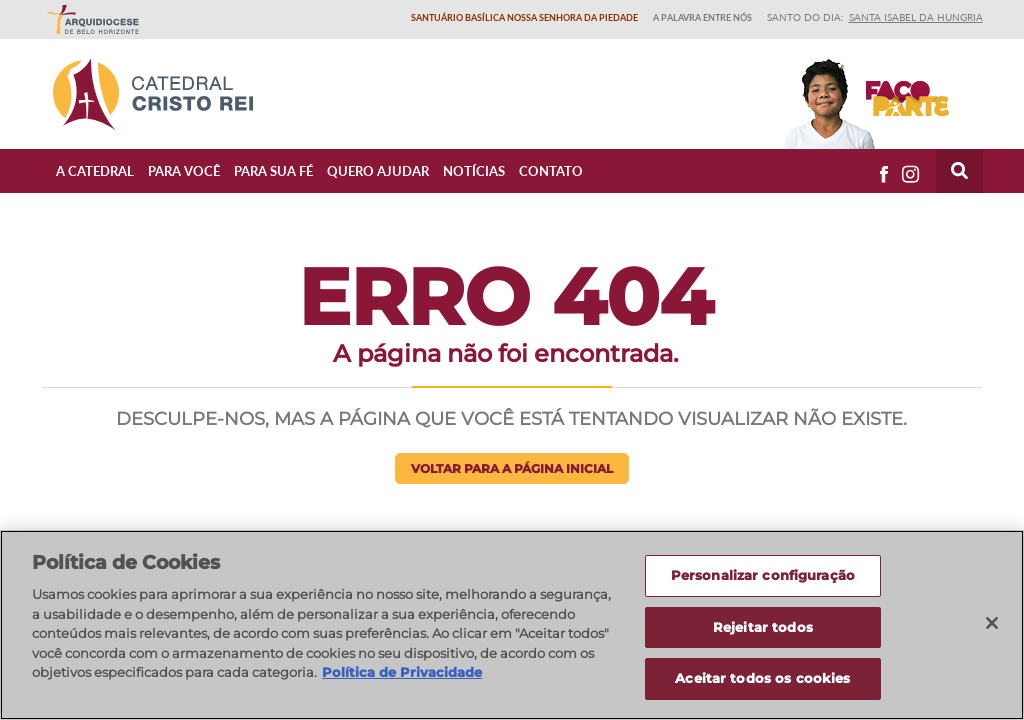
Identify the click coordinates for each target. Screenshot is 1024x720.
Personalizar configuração (763, 575)
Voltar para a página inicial (512, 468)
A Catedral (95, 171)
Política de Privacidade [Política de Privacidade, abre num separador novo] (402, 672)
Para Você (184, 171)
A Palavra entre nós (702, 17)
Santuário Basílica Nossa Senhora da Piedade (524, 17)
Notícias (474, 171)
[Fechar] (992, 623)
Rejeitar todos (763, 627)
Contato (551, 171)
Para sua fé (273, 171)
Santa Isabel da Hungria (916, 17)
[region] (512, 625)
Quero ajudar (378, 171)
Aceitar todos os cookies (762, 678)
